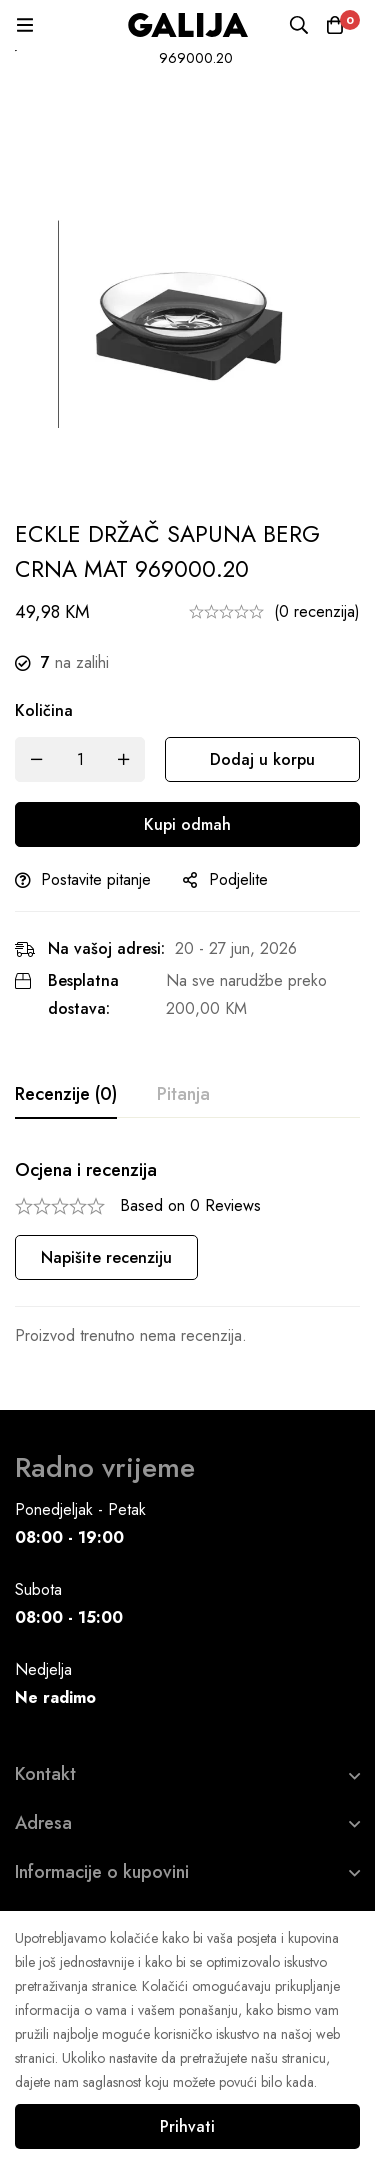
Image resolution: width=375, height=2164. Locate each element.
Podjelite (238, 879)
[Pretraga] (299, 25)
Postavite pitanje (96, 879)
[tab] (66, 1095)
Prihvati (187, 2126)
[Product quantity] (80, 759)
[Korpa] (335, 25)
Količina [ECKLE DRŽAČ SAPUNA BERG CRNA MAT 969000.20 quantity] (44, 710)
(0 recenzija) (317, 611)
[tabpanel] (187, 1254)
